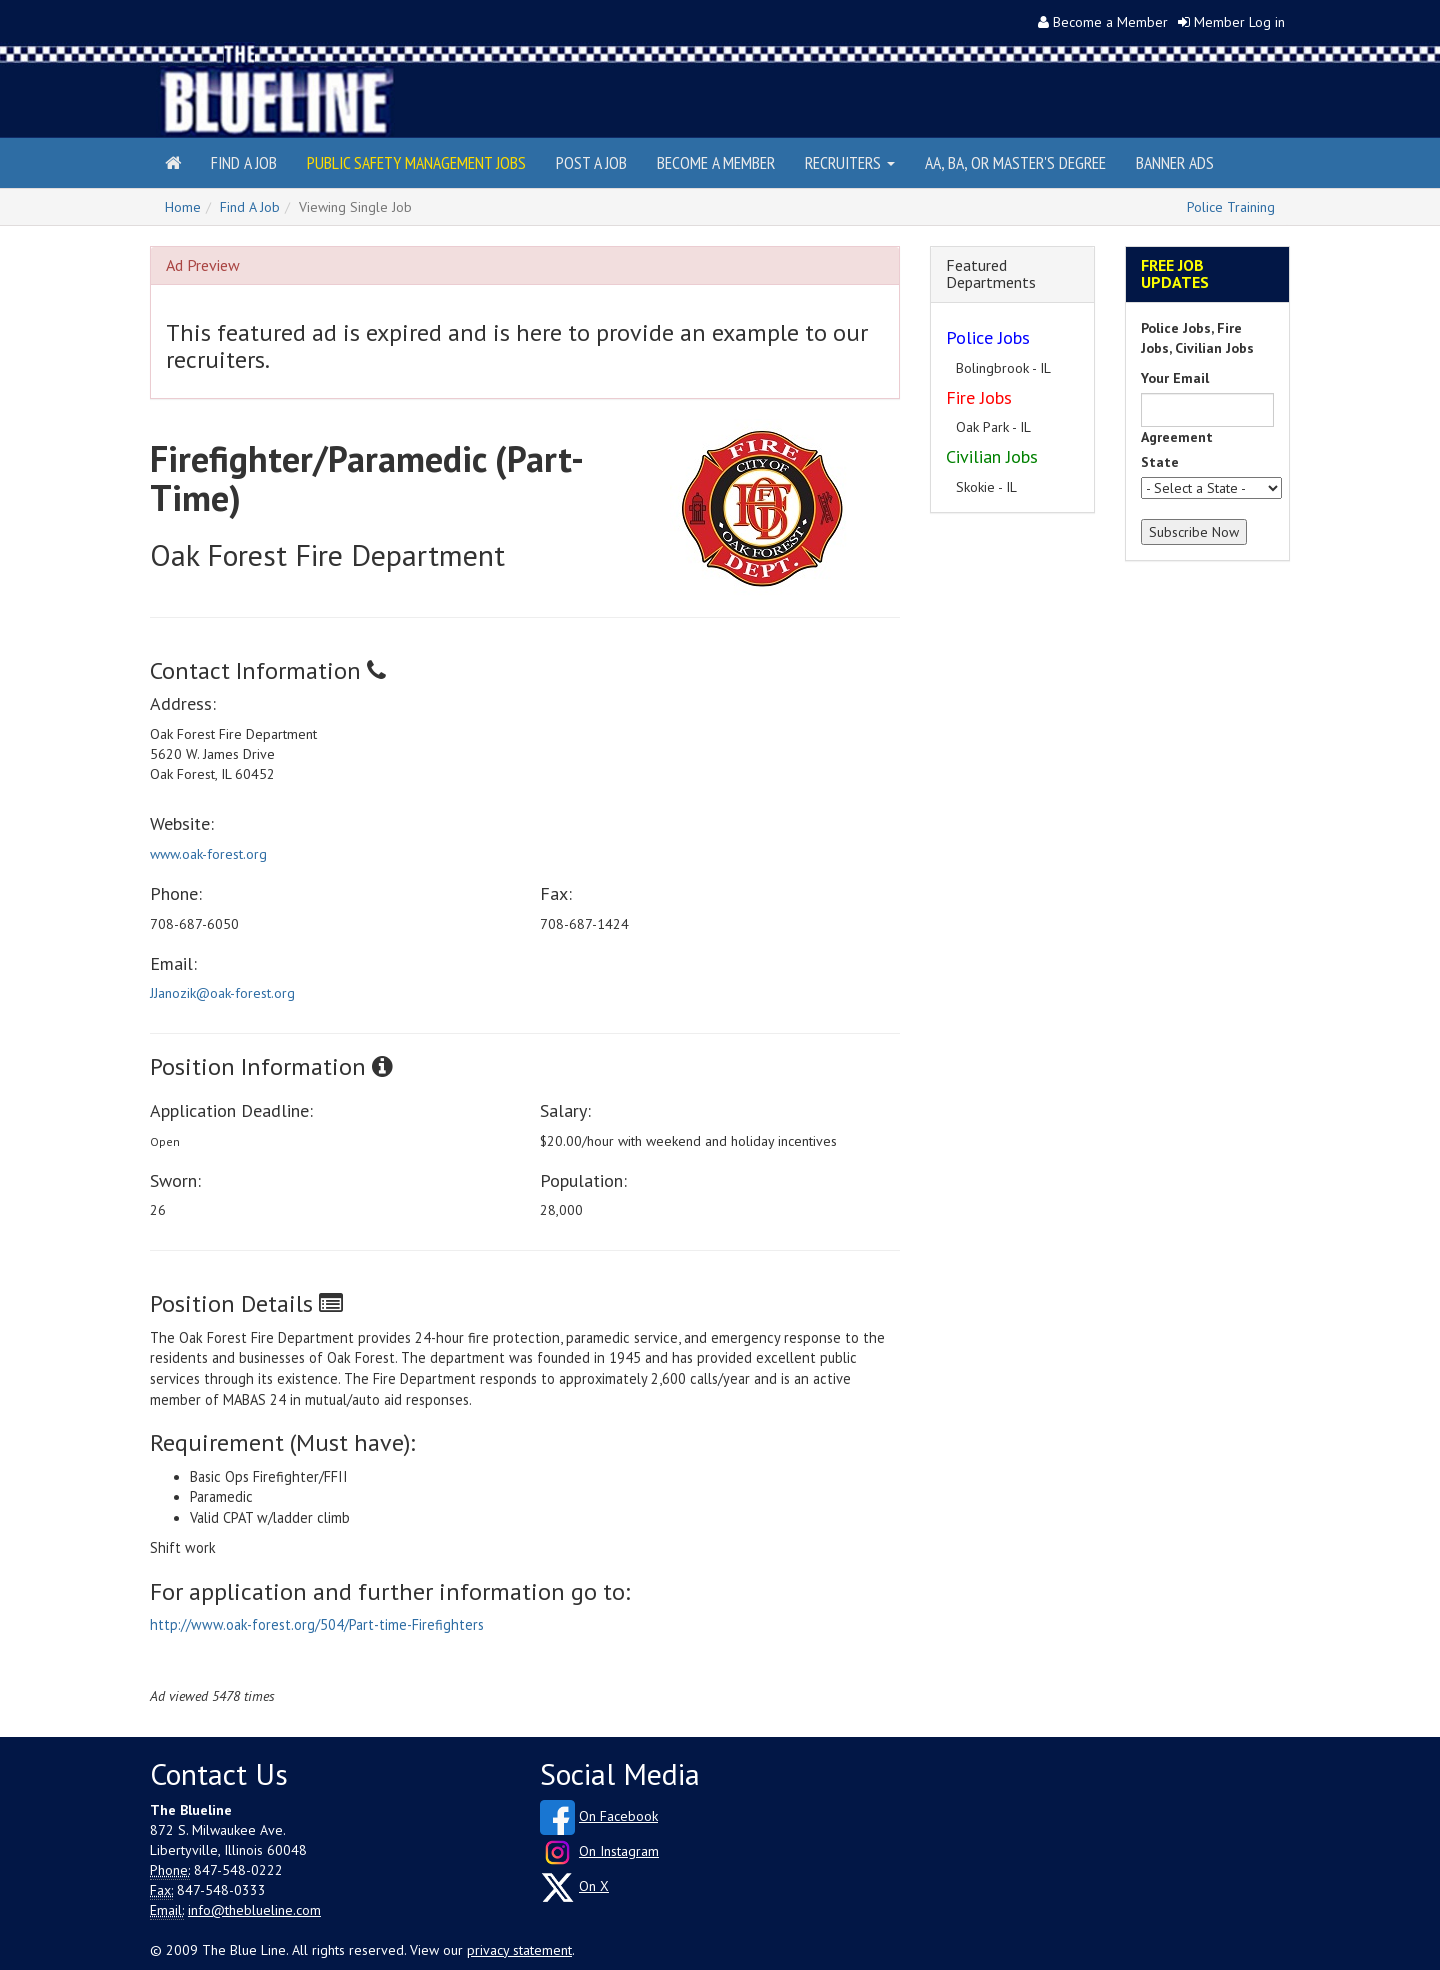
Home (183, 207)
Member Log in (1239, 22)
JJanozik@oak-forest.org (222, 993)
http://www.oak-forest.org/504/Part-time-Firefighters (317, 1624)
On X (594, 1886)
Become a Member (1110, 22)
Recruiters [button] (850, 162)
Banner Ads (1175, 162)
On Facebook (618, 1816)
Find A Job (250, 207)
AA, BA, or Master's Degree (1015, 162)
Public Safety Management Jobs (416, 162)
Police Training (1231, 207)
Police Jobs (988, 337)
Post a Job (591, 162)
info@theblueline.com (254, 1910)
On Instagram (619, 1851)
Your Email (1175, 378)
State (1160, 462)
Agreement (1177, 437)
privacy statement (519, 1950)
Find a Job (244, 162)
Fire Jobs (979, 397)
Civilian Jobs (992, 456)
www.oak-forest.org (208, 854)
